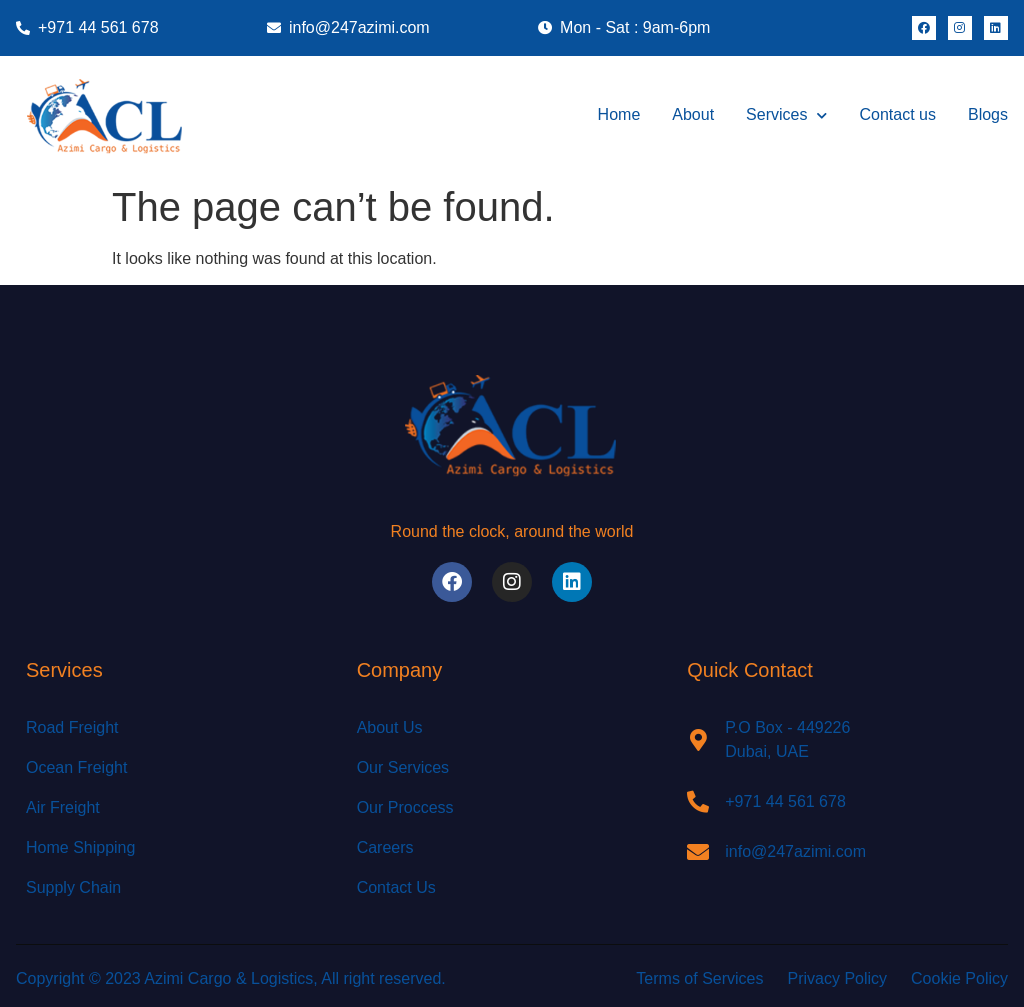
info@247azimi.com (795, 851)
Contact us (897, 114)
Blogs (988, 114)
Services (786, 115)
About (693, 114)
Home (619, 114)
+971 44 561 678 (785, 801)
